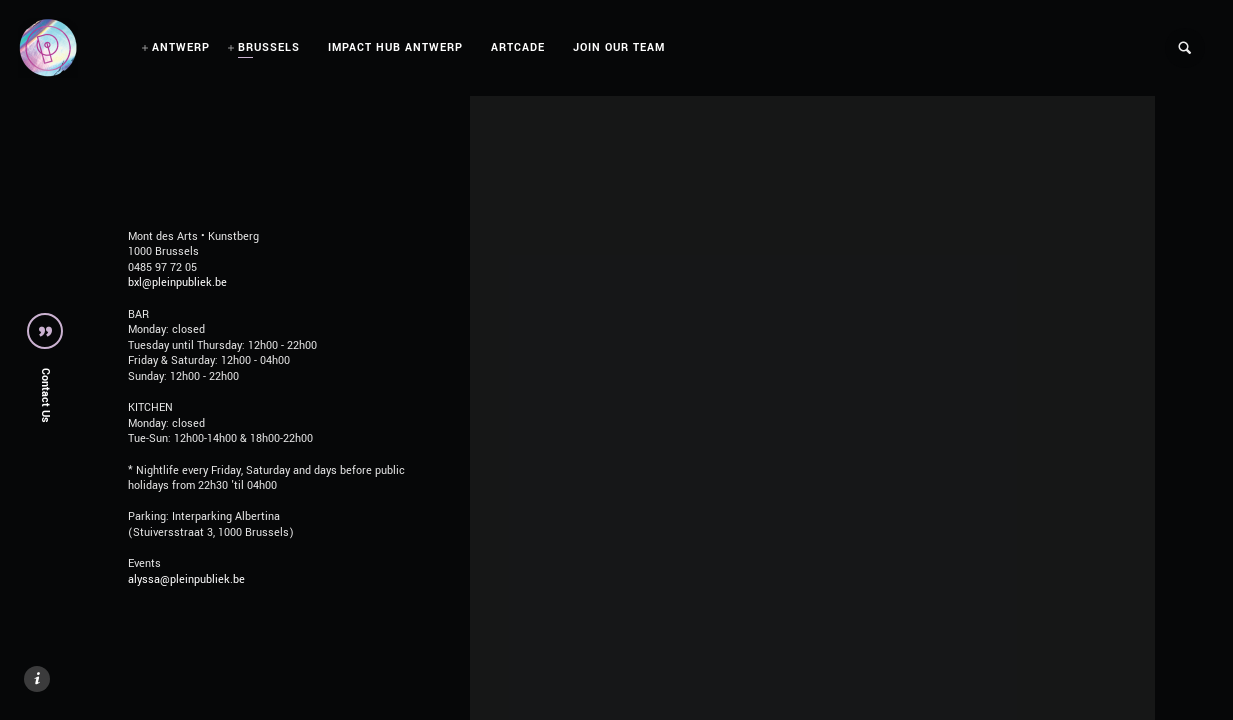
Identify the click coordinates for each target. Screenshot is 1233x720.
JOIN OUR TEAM (619, 47)
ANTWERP (181, 47)
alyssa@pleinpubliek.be (186, 579)
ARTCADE (518, 47)
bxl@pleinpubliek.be (177, 282)
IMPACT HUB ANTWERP (395, 47)
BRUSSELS (269, 47)
